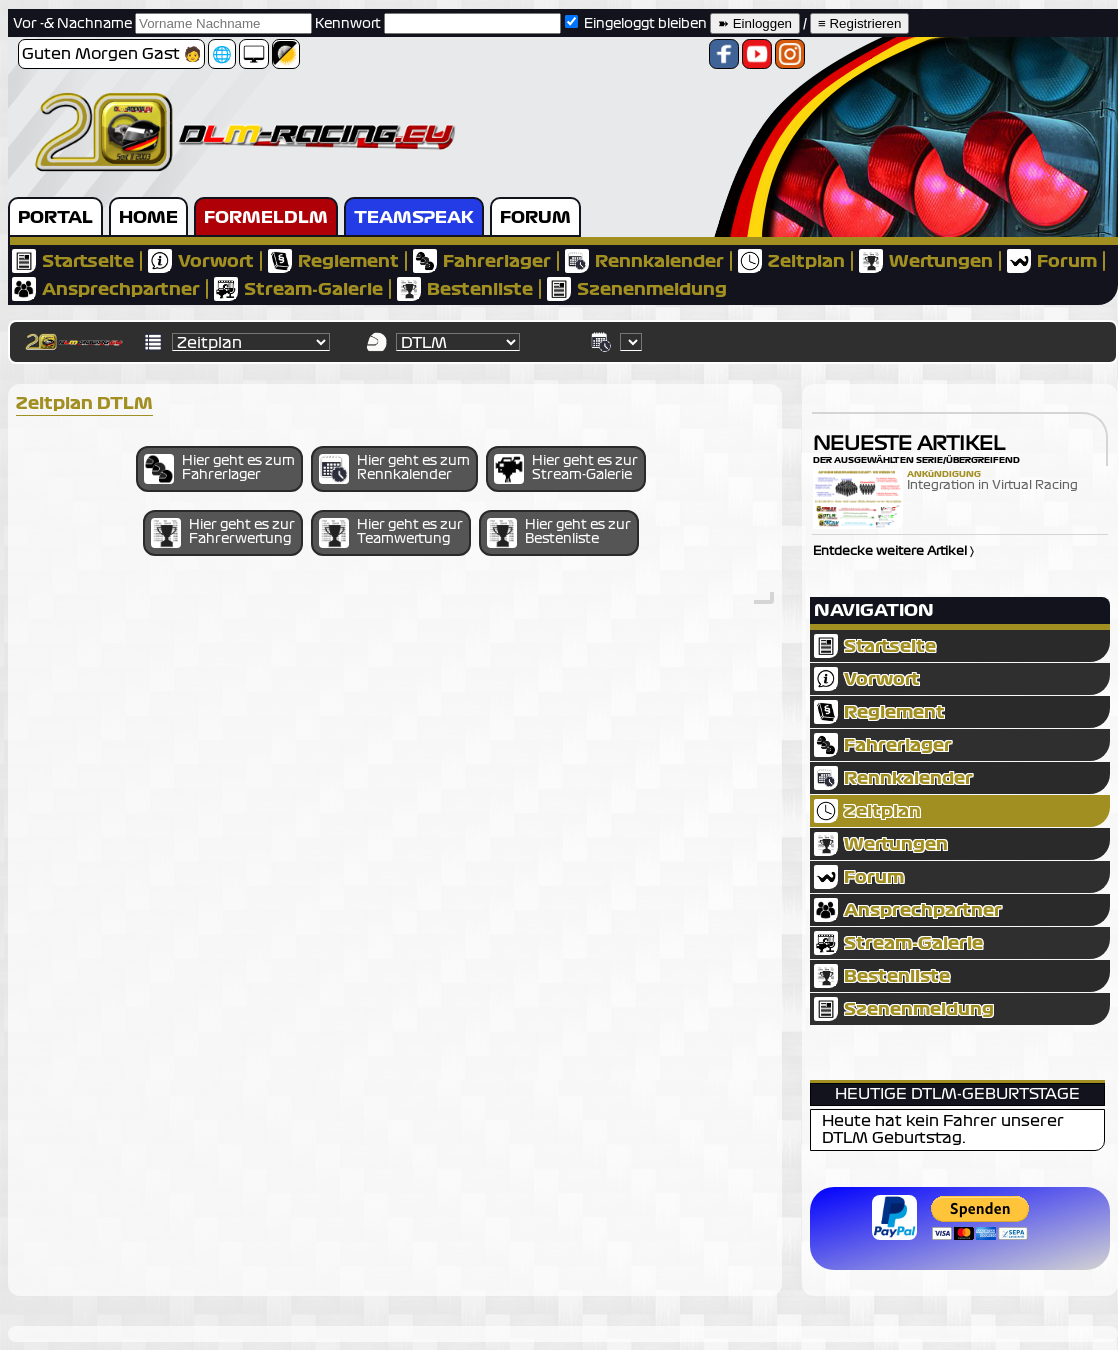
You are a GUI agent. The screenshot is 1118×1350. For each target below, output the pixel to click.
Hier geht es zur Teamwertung (391, 533)
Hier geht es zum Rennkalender (394, 469)
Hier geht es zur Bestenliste (559, 533)
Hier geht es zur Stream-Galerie (566, 469)
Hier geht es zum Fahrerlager (219, 469)
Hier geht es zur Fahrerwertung (223, 533)
